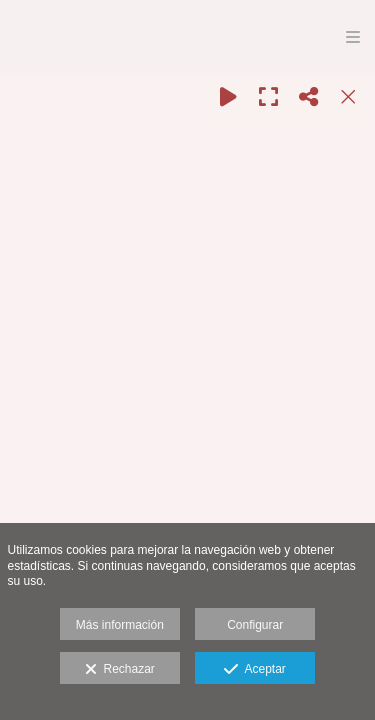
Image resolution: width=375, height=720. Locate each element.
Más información (120, 625)
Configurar (255, 625)
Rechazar (120, 670)
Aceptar (254, 670)
